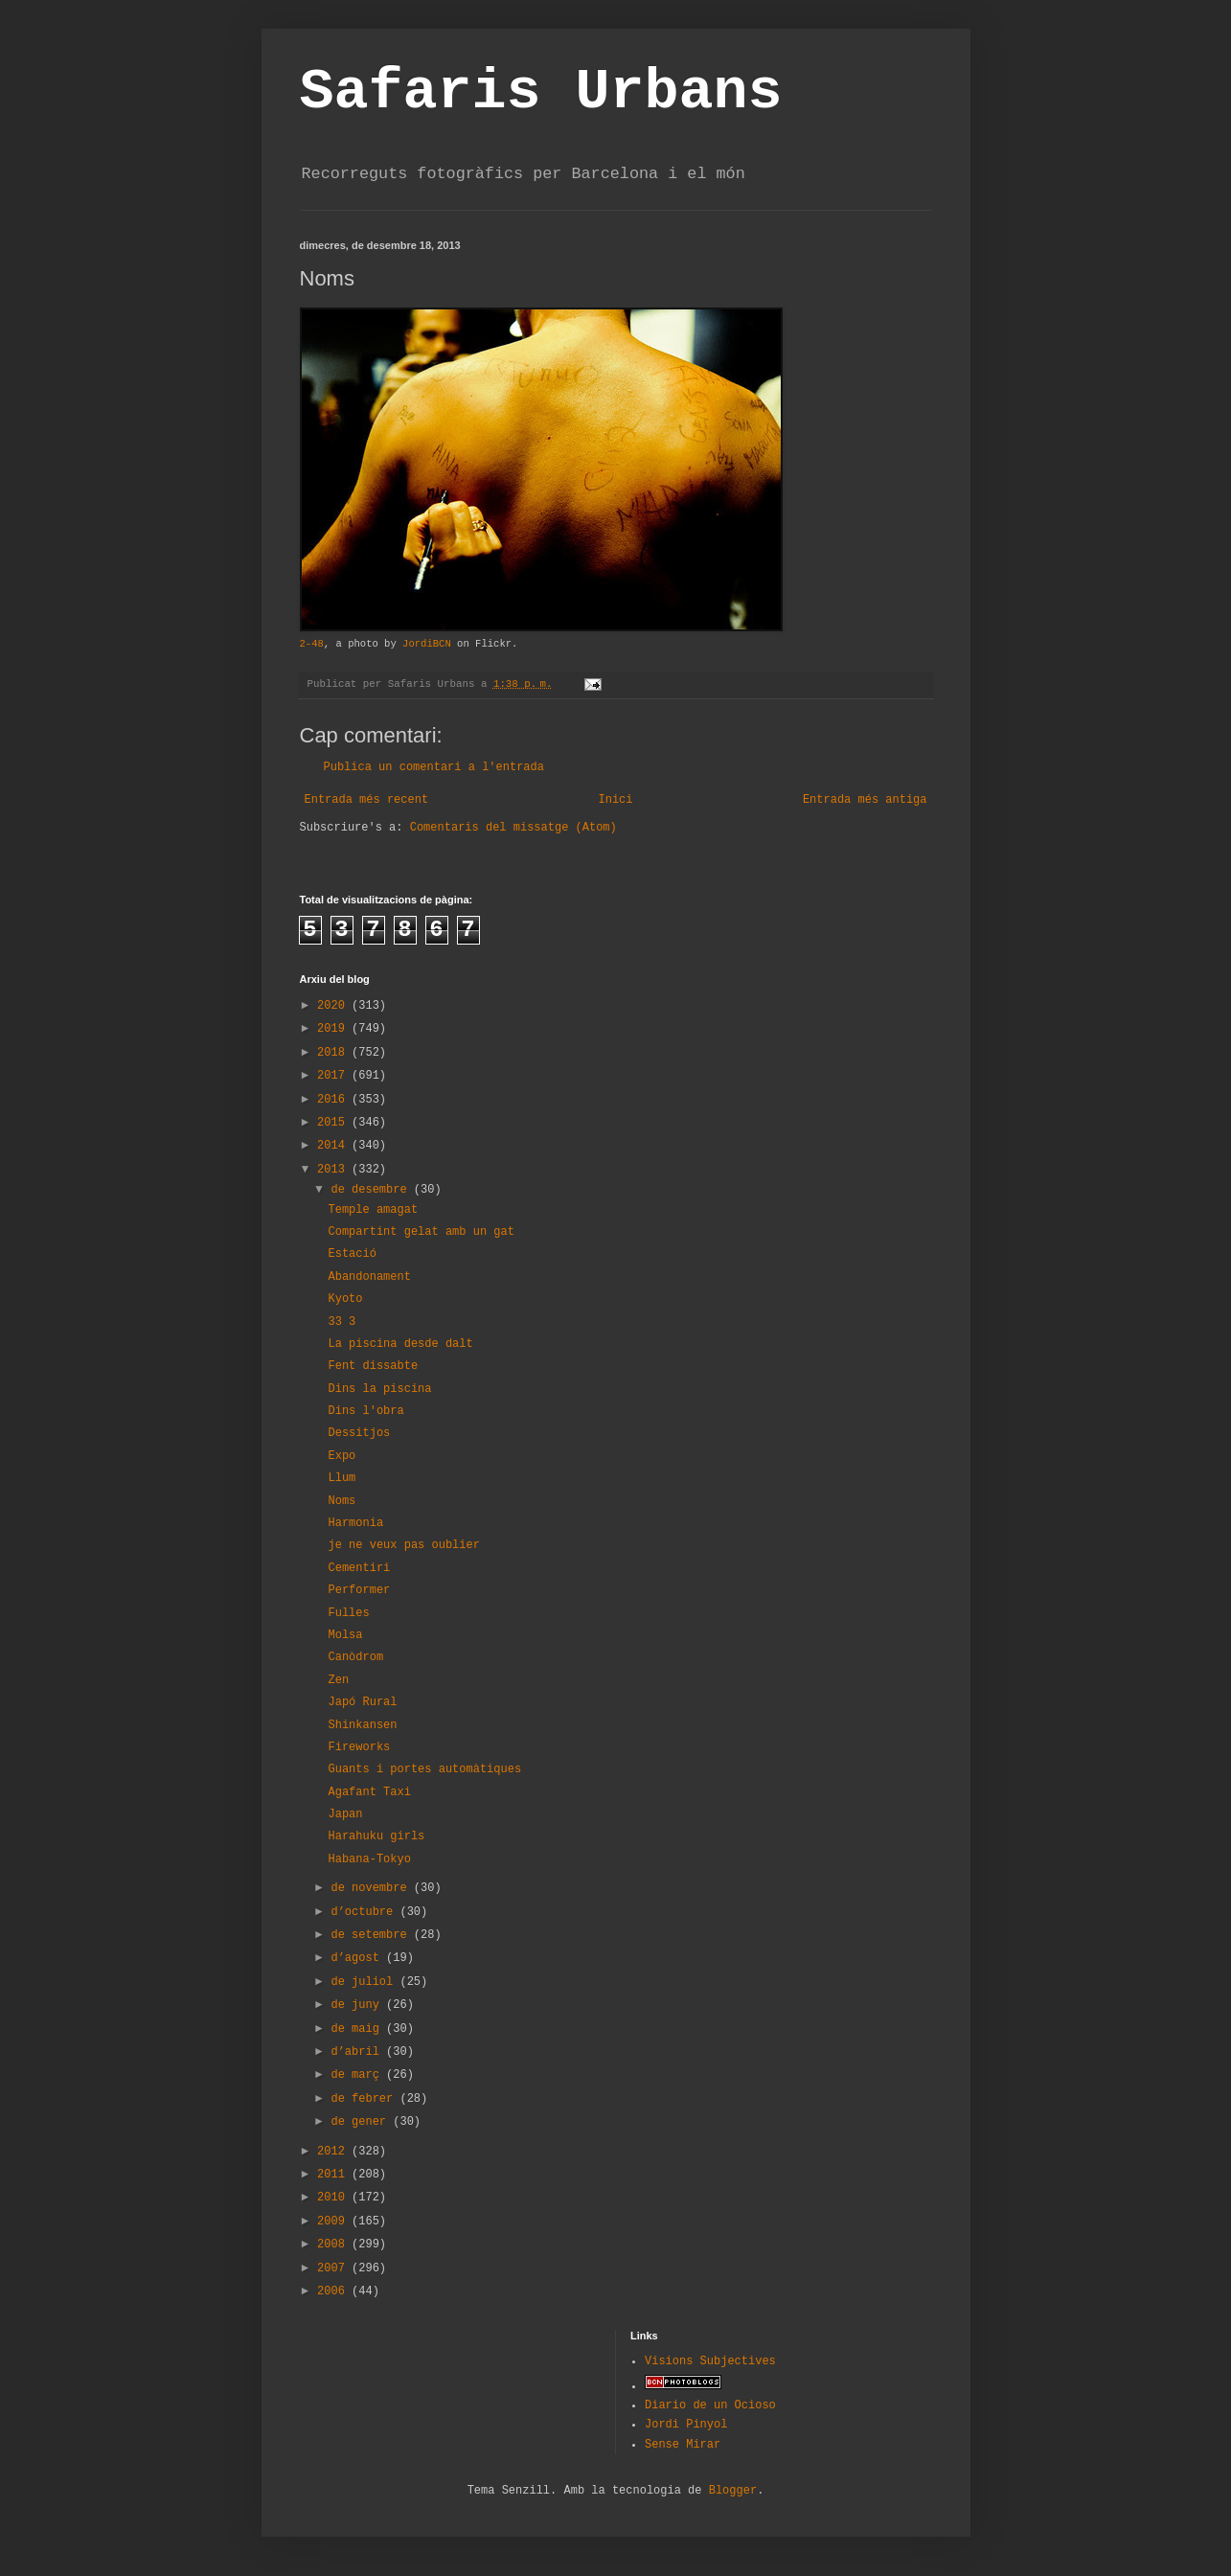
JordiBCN (426, 644)
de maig (358, 2029)
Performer (359, 1590)
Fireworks (359, 1747)
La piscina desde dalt (400, 1344)
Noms (341, 1501)
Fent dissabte (373, 1366)
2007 (334, 2268)
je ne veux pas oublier (403, 1545)
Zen (338, 1680)
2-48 (312, 644)
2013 (334, 1169)
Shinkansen (362, 1725)
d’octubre (365, 1912)
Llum (341, 1478)
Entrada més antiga (865, 800)
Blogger (733, 2490)
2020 (334, 1006)
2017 (334, 1076)
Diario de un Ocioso (710, 2405)
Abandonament (369, 1277)
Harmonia (355, 1523)
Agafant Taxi (369, 1792)
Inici (615, 800)
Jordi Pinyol (686, 2424)
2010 (334, 2197)
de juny (358, 2005)
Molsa (345, 1635)
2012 (334, 2151)
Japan (345, 1814)
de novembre (372, 1888)
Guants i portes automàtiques (424, 1769)
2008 (334, 2244)
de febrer (365, 2099)
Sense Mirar (682, 2444)
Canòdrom (355, 1657)
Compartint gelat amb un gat (420, 1232)
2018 (334, 1053)
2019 (334, 1029)
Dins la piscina (379, 1389)
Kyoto (345, 1299)
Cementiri (359, 1568)
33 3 (341, 1322)
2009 (334, 2221)
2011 (334, 2174)
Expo (341, 1456)
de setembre (372, 1935)
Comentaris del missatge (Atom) (513, 827)
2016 (334, 1099)
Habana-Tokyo (369, 1859)
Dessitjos (359, 1433)
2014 (334, 1145)
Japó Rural (362, 1702)
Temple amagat (373, 1210)
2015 (334, 1122)
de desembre (372, 1190)
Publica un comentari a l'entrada (434, 767)
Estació (352, 1254)
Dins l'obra (365, 1411)
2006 (334, 2291)
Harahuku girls (376, 1836)
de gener (362, 2122)
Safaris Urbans (541, 92)
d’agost (358, 1958)
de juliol (365, 1982)
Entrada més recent (367, 800)
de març (358, 2075)
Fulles (348, 1613)
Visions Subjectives (710, 2361)
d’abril (358, 2052)
